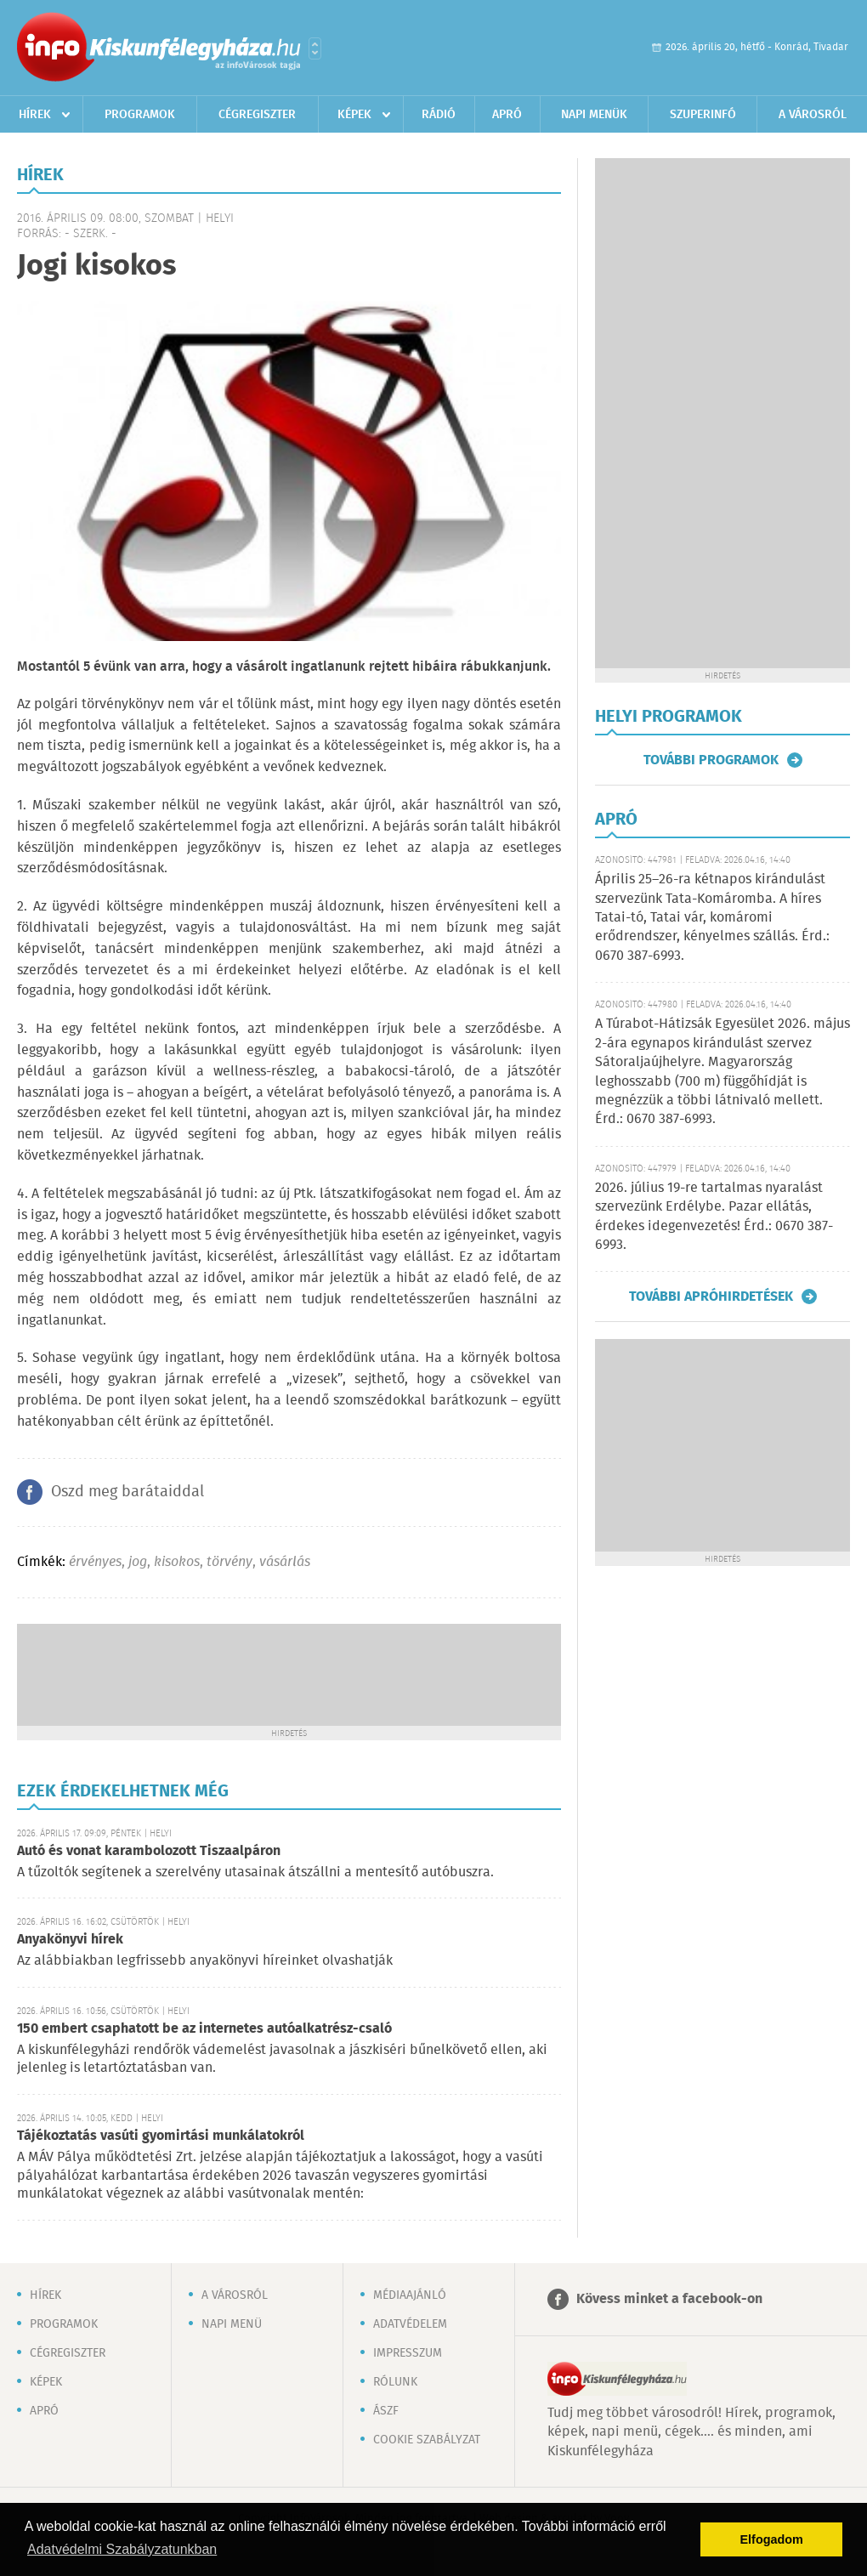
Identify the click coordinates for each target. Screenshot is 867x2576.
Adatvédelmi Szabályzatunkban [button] (122, 2549)
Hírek (35, 114)
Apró (507, 114)
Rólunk (395, 2382)
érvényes (95, 1562)
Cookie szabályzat (426, 2440)
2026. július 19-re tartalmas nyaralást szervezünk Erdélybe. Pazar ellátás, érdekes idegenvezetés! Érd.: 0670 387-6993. (714, 1216)
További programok (711, 760)
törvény (229, 1562)
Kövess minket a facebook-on (669, 2299)
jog (137, 1562)
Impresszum (407, 2353)
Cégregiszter (257, 114)
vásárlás (284, 1562)
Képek (354, 114)
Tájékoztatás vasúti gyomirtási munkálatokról (160, 2136)
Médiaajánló (409, 2295)
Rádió (439, 114)
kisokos (177, 1562)
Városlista (315, 48)
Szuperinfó (703, 114)
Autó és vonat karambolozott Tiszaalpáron (148, 1851)
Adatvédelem (410, 2324)
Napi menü (231, 2324)
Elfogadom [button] (771, 2539)
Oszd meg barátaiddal (127, 1492)
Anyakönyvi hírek (70, 1939)
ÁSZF (386, 2411)
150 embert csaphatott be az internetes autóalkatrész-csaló (204, 2029)
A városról (813, 114)
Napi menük (594, 114)
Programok (140, 114)
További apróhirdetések (711, 1296)
